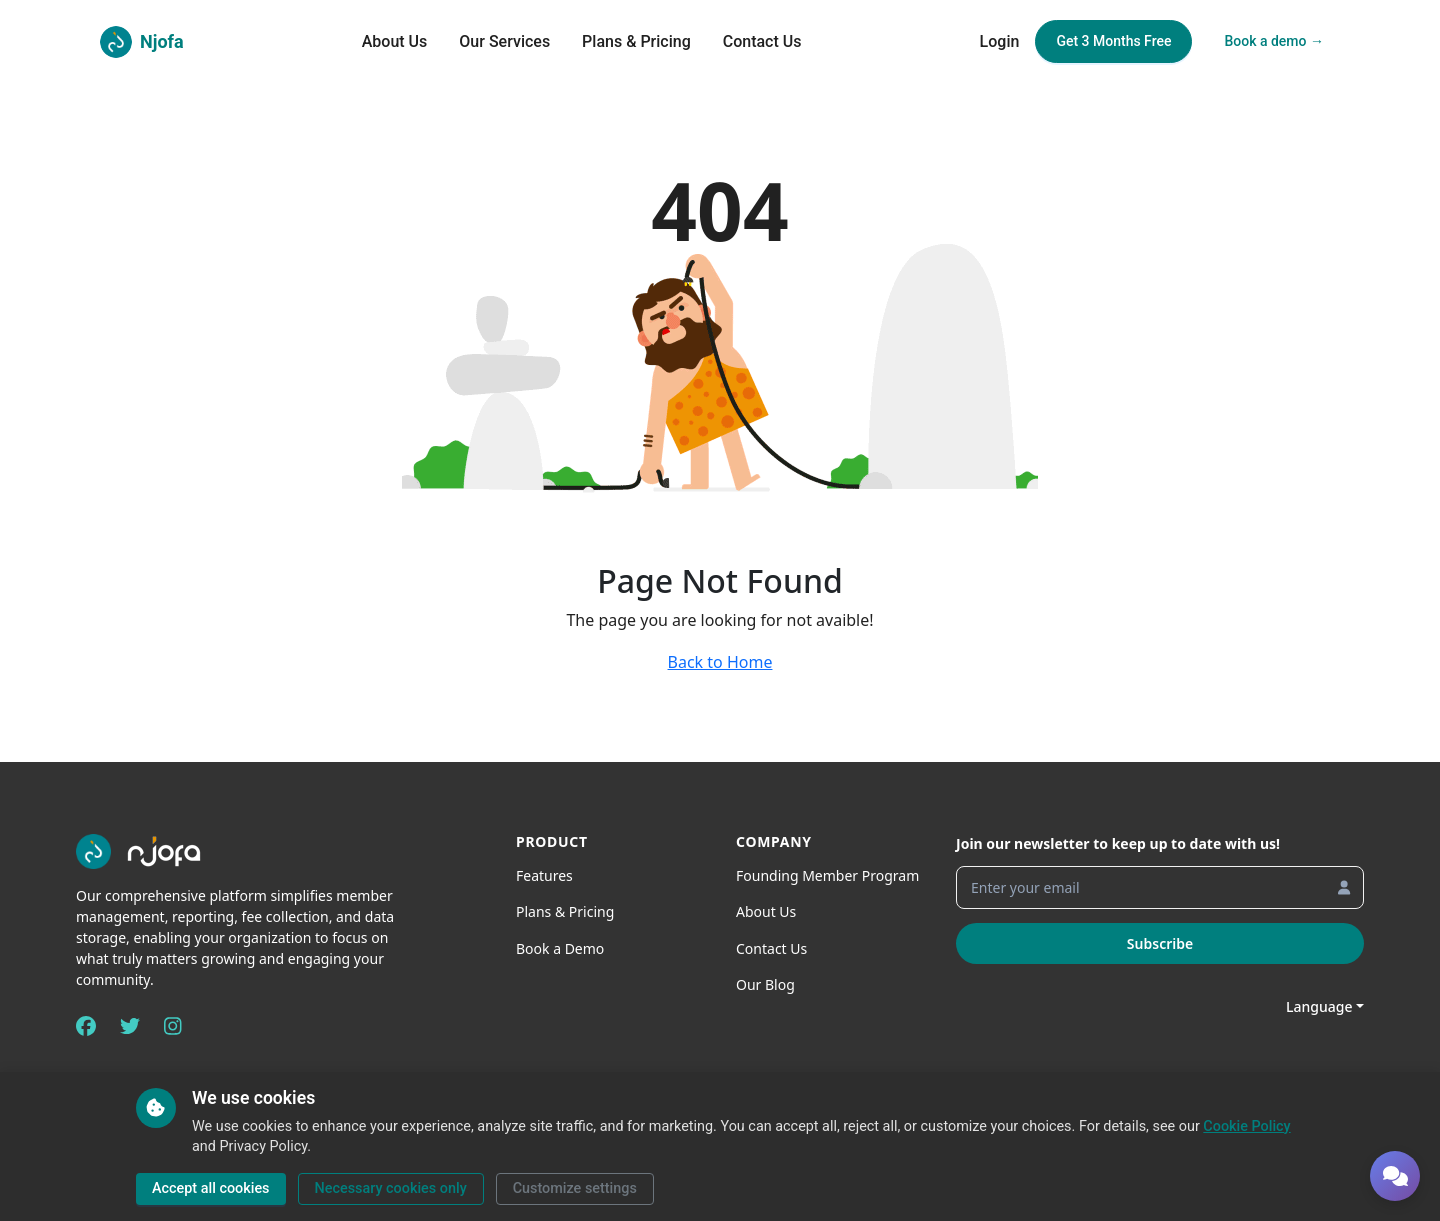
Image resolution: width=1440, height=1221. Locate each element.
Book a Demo (560, 948)
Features (544, 875)
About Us (395, 41)
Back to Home (720, 662)
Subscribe (1160, 943)
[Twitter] (130, 1026)
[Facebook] (86, 1026)
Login (1000, 41)
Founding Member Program (827, 875)
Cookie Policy (1246, 1126)
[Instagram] (173, 1026)
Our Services (504, 41)
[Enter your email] (1160, 887)
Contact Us (762, 41)
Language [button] (1319, 1006)
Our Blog (765, 984)
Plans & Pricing (636, 41)
